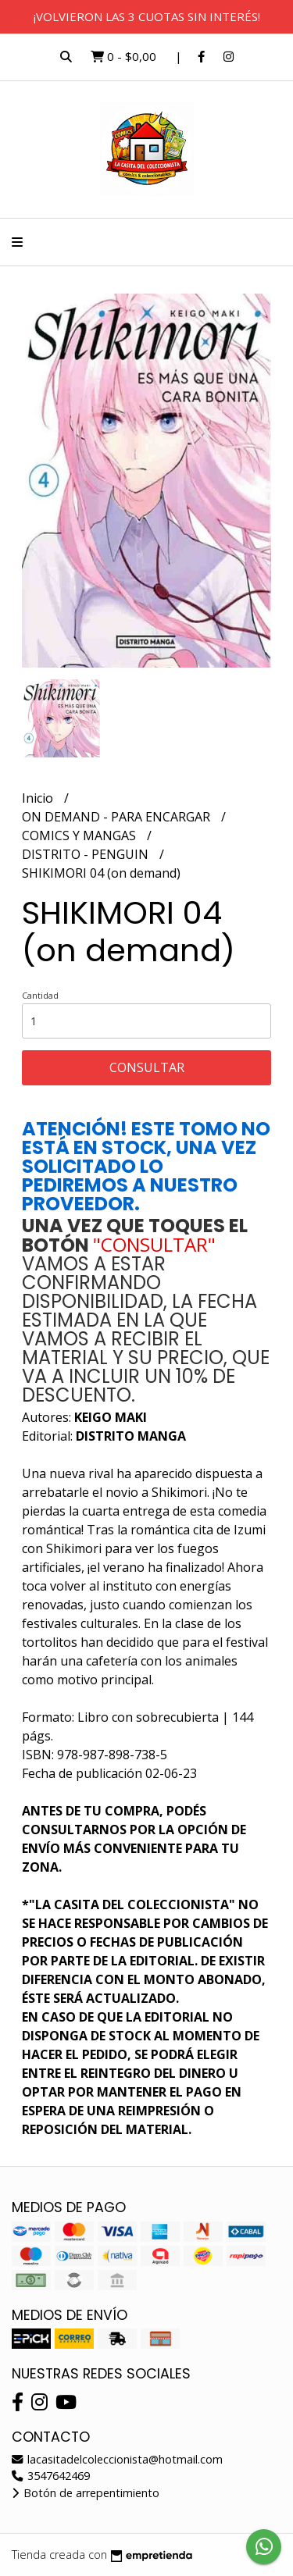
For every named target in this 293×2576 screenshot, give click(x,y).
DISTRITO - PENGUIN (87, 854)
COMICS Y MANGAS (80, 835)
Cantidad (40, 995)
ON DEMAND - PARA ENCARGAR (117, 816)
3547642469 (51, 2475)
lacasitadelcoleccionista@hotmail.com (117, 2459)
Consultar (146, 1067)
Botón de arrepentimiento (85, 2492)
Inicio (39, 798)
